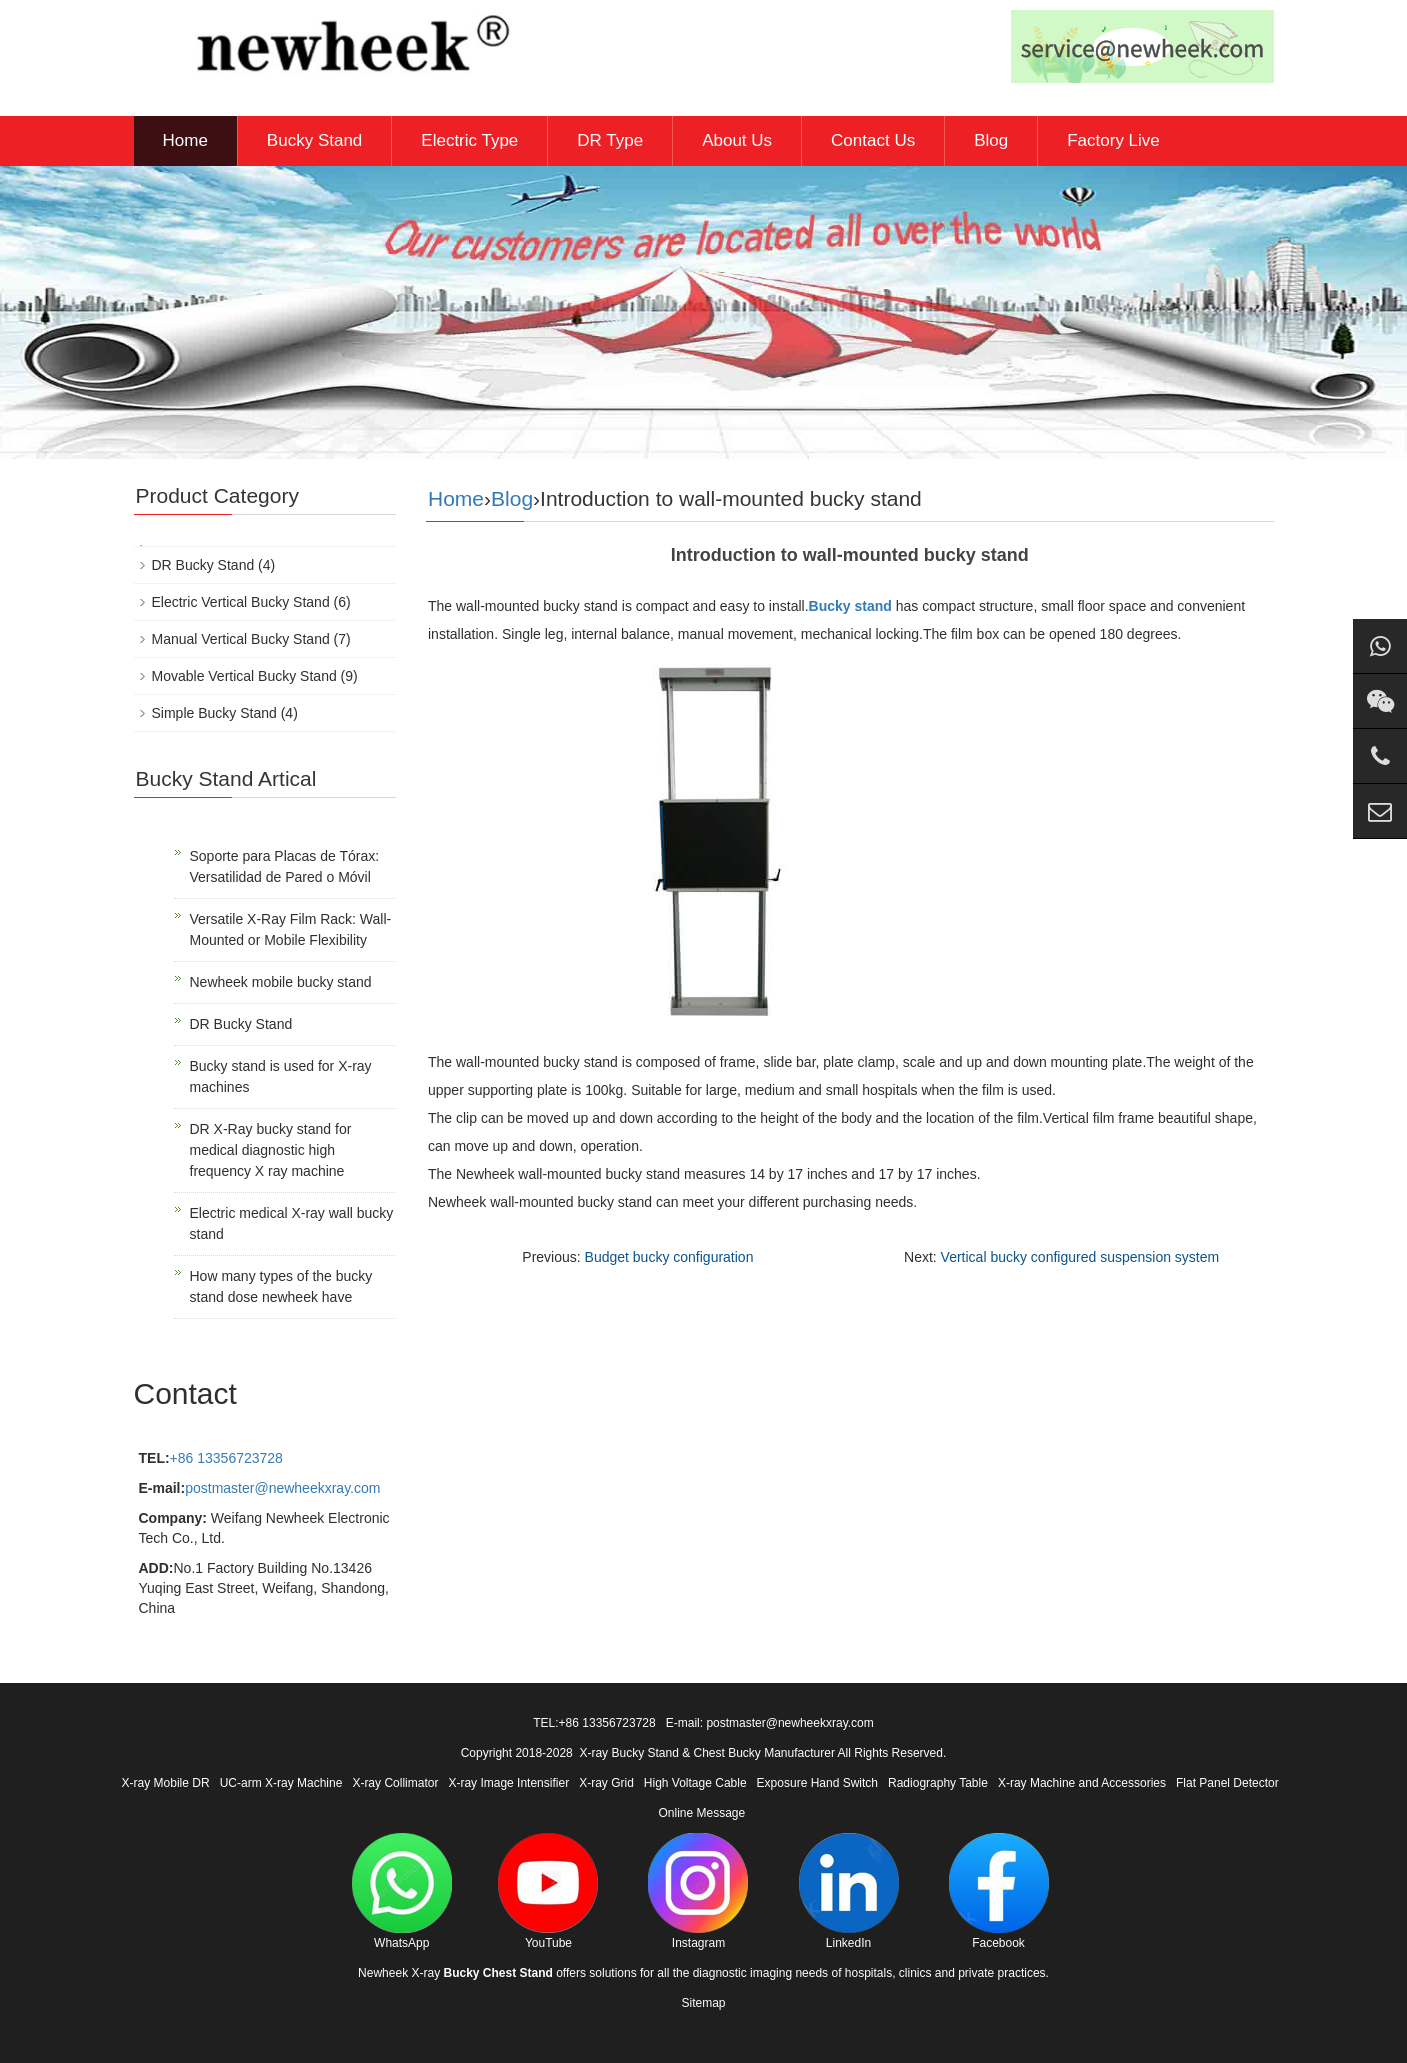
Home (185, 140)
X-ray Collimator (395, 1783)
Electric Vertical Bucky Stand (241, 602)
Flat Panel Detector (1227, 1783)
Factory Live (1113, 140)
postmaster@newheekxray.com (282, 1488)
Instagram (698, 1891)
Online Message (701, 1813)
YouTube (548, 1891)
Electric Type (469, 140)
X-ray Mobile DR (166, 1783)
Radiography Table (938, 1783)
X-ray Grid (606, 1783)
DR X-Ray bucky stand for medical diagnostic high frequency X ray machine (271, 1150)
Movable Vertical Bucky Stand (244, 676)
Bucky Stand (314, 140)
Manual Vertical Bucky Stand (241, 639)
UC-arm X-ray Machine (281, 1783)
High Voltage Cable (695, 1783)
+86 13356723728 (226, 1458)
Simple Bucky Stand (214, 713)
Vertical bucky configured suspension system (1080, 1257)
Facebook (999, 1891)
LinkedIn (849, 1891)
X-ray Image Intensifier (508, 1783)
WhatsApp (402, 1891)
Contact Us (873, 140)
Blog (991, 140)
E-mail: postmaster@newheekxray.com (770, 1723)
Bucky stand (850, 606)
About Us (737, 140)
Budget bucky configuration (669, 1257)
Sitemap (703, 2003)
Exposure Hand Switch (817, 1783)
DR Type (610, 140)
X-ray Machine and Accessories (1082, 1783)
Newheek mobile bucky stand (281, 982)
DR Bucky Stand (203, 565)
